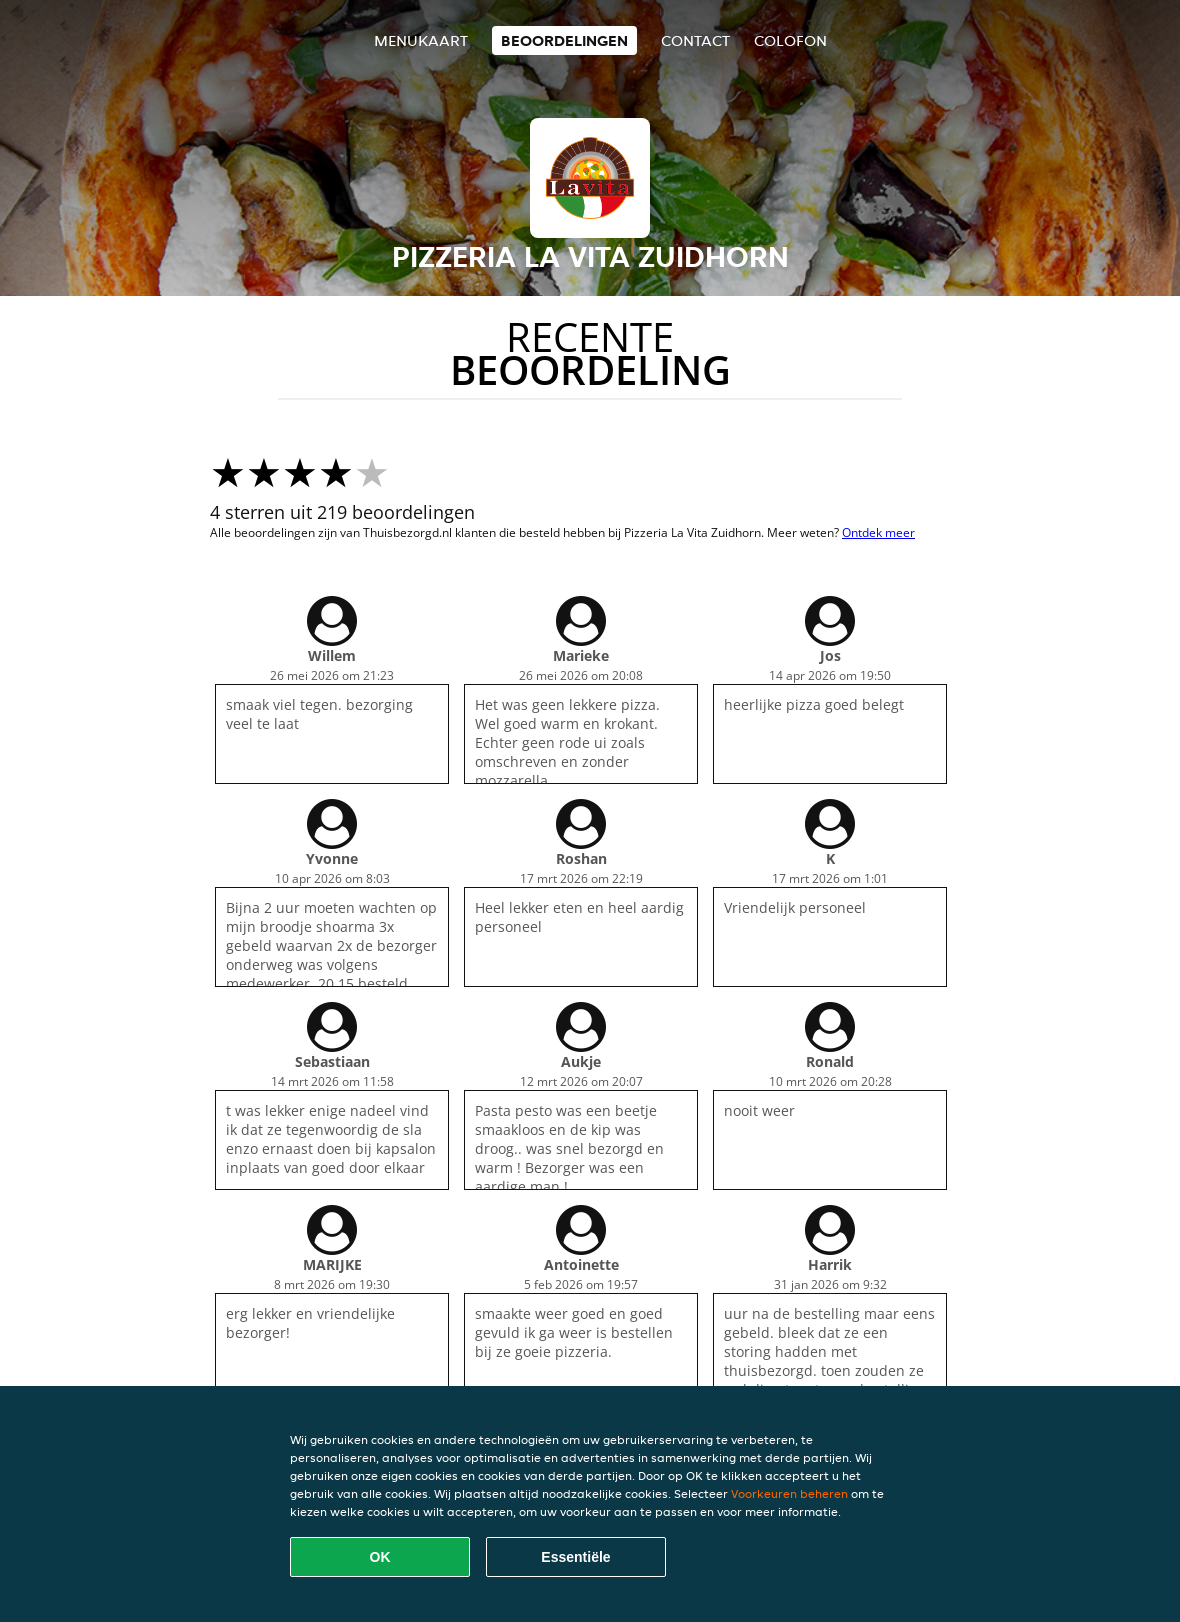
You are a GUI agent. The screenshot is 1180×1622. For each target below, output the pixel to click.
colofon (790, 40)
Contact (695, 40)
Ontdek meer (878, 532)
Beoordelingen (564, 40)
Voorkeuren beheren (789, 1493)
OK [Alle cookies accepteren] (380, 1557)
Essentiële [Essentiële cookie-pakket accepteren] (575, 1557)
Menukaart (421, 40)
